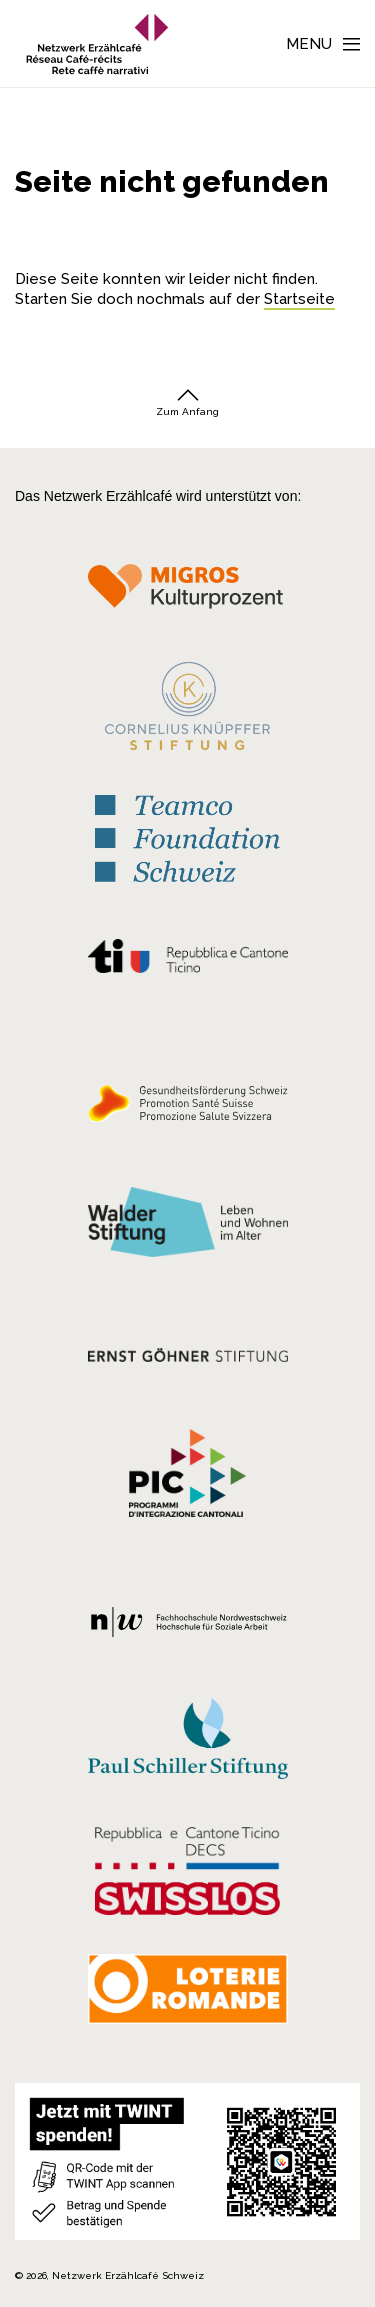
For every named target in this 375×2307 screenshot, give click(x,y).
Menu (309, 44)
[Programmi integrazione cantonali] (187, 1478)
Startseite (299, 299)
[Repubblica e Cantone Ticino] (187, 961)
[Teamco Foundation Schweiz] (187, 836)
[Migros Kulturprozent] (187, 593)
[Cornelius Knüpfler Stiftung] (187, 711)
